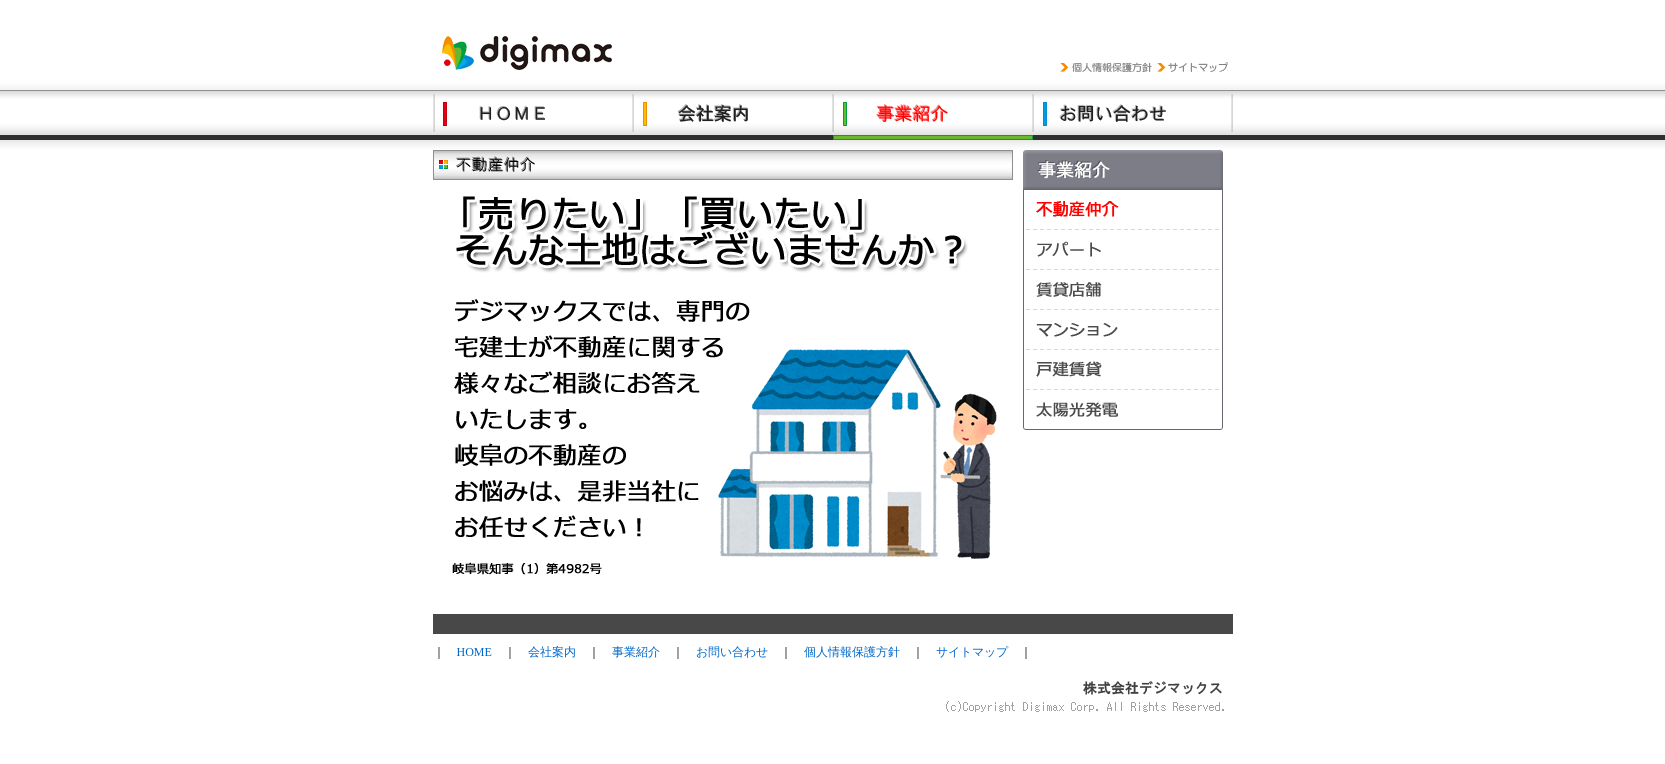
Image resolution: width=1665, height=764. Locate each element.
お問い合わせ (732, 652)
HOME (474, 652)
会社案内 (552, 652)
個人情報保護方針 (852, 652)
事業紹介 (636, 652)
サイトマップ (972, 652)
